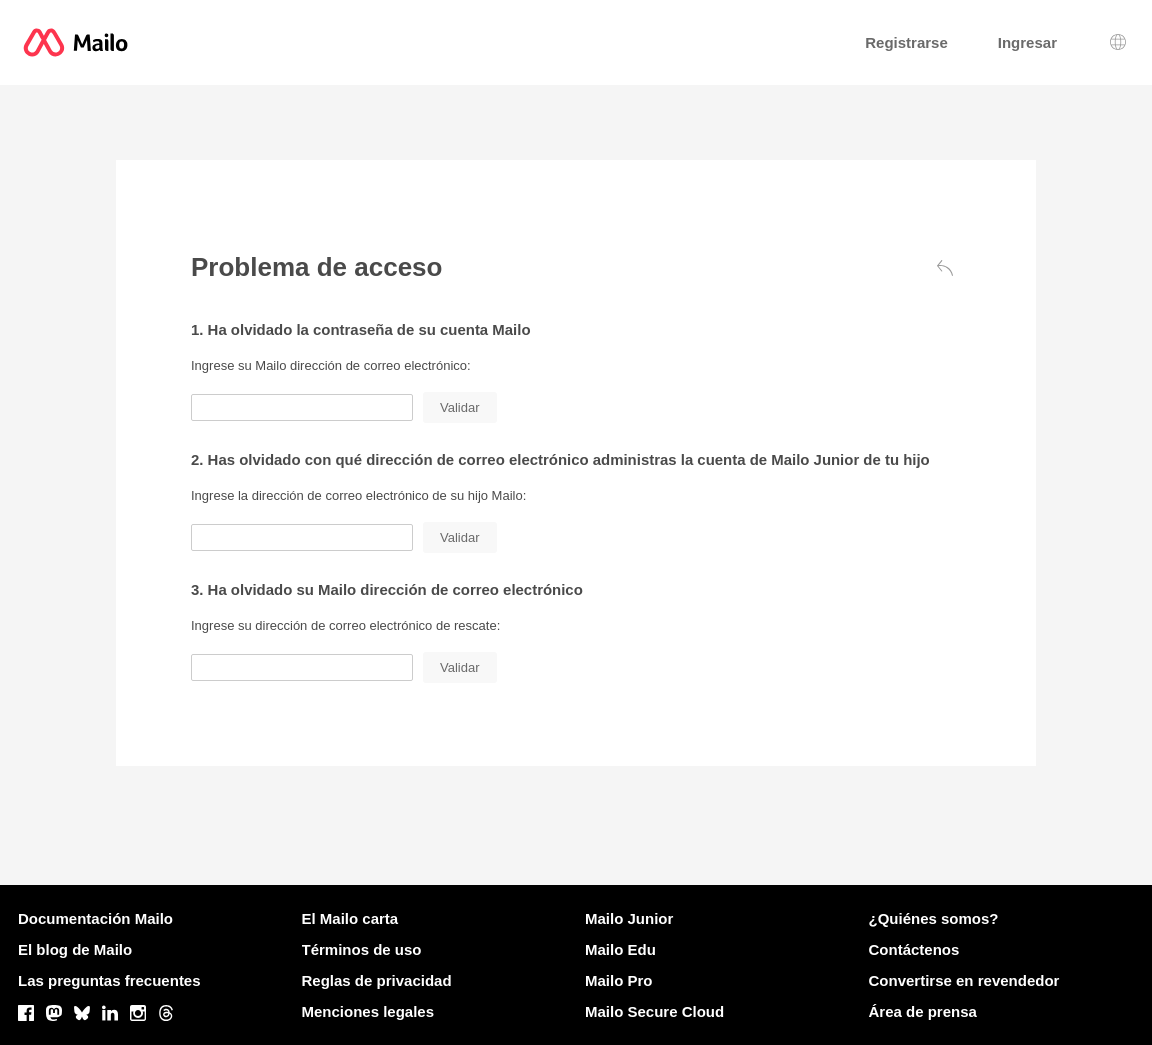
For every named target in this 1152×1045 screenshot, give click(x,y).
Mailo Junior (629, 918)
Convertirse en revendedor (964, 980)
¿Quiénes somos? (934, 918)
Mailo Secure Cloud (654, 1011)
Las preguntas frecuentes (109, 980)
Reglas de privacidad (377, 980)
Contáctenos (914, 949)
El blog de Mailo (75, 949)
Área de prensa (923, 1011)
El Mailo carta (350, 918)
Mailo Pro (619, 980)
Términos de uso (362, 949)
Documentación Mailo (95, 918)
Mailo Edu (620, 949)
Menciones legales (368, 1011)
